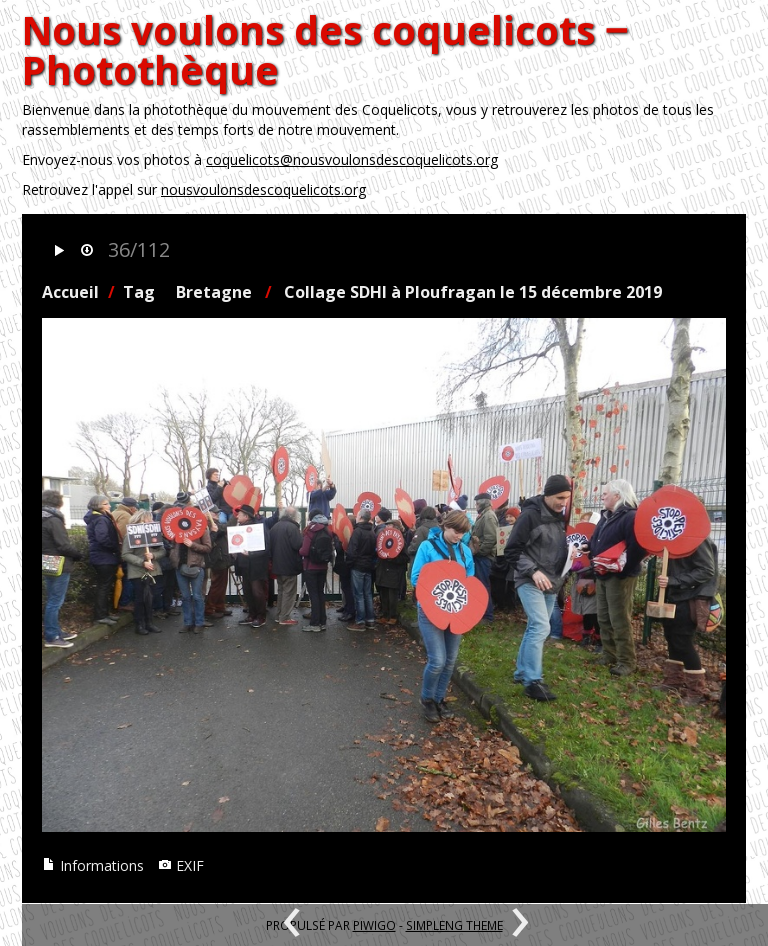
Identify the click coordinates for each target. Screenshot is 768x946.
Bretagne (214, 292)
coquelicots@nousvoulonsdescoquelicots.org (352, 159)
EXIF (181, 865)
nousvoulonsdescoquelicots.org (263, 189)
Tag (139, 292)
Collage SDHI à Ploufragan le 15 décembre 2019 (473, 292)
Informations (93, 865)
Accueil (70, 292)
